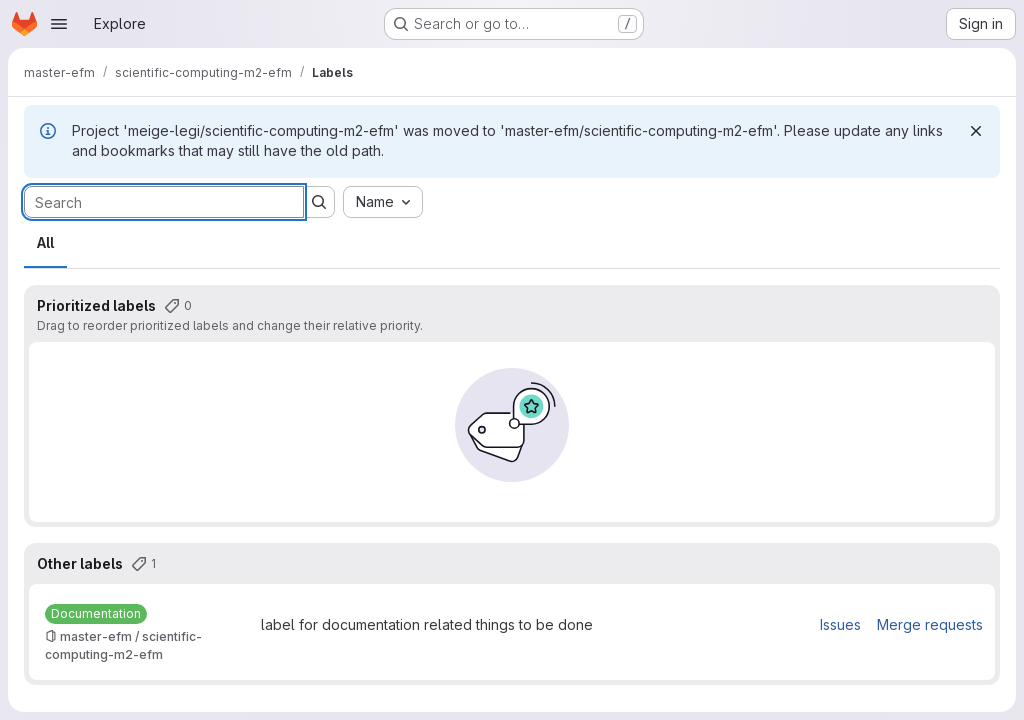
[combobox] (383, 202)
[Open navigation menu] (59, 24)
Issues (840, 624)
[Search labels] (164, 202)
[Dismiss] (976, 131)
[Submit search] (319, 202)
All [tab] (45, 242)
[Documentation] (96, 614)
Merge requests (930, 624)
